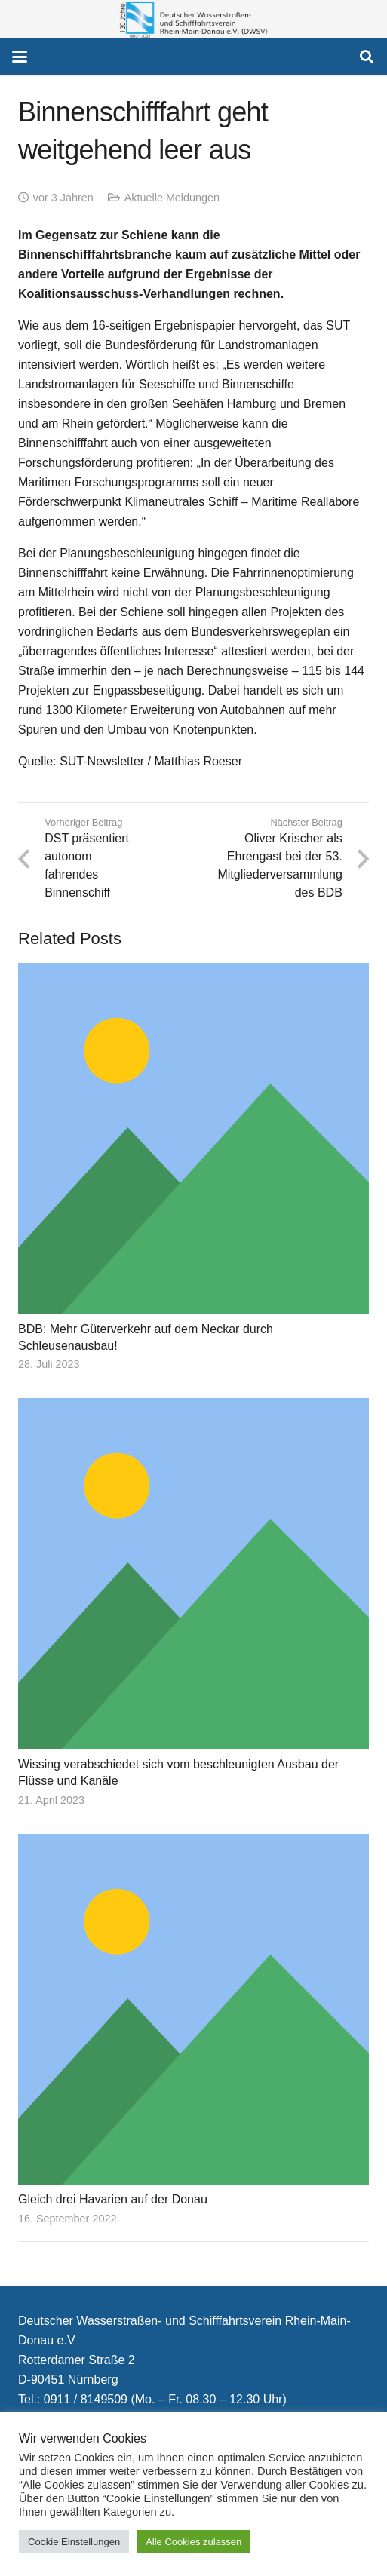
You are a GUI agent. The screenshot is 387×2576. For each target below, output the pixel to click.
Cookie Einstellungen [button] (74, 2541)
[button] (19, 56)
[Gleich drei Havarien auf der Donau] (193, 2009)
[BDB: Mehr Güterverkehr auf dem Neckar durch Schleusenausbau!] (193, 1138)
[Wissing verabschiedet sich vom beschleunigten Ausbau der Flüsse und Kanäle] (193, 1574)
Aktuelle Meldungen (172, 198)
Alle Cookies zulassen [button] (193, 2541)
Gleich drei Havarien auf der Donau (112, 2200)
